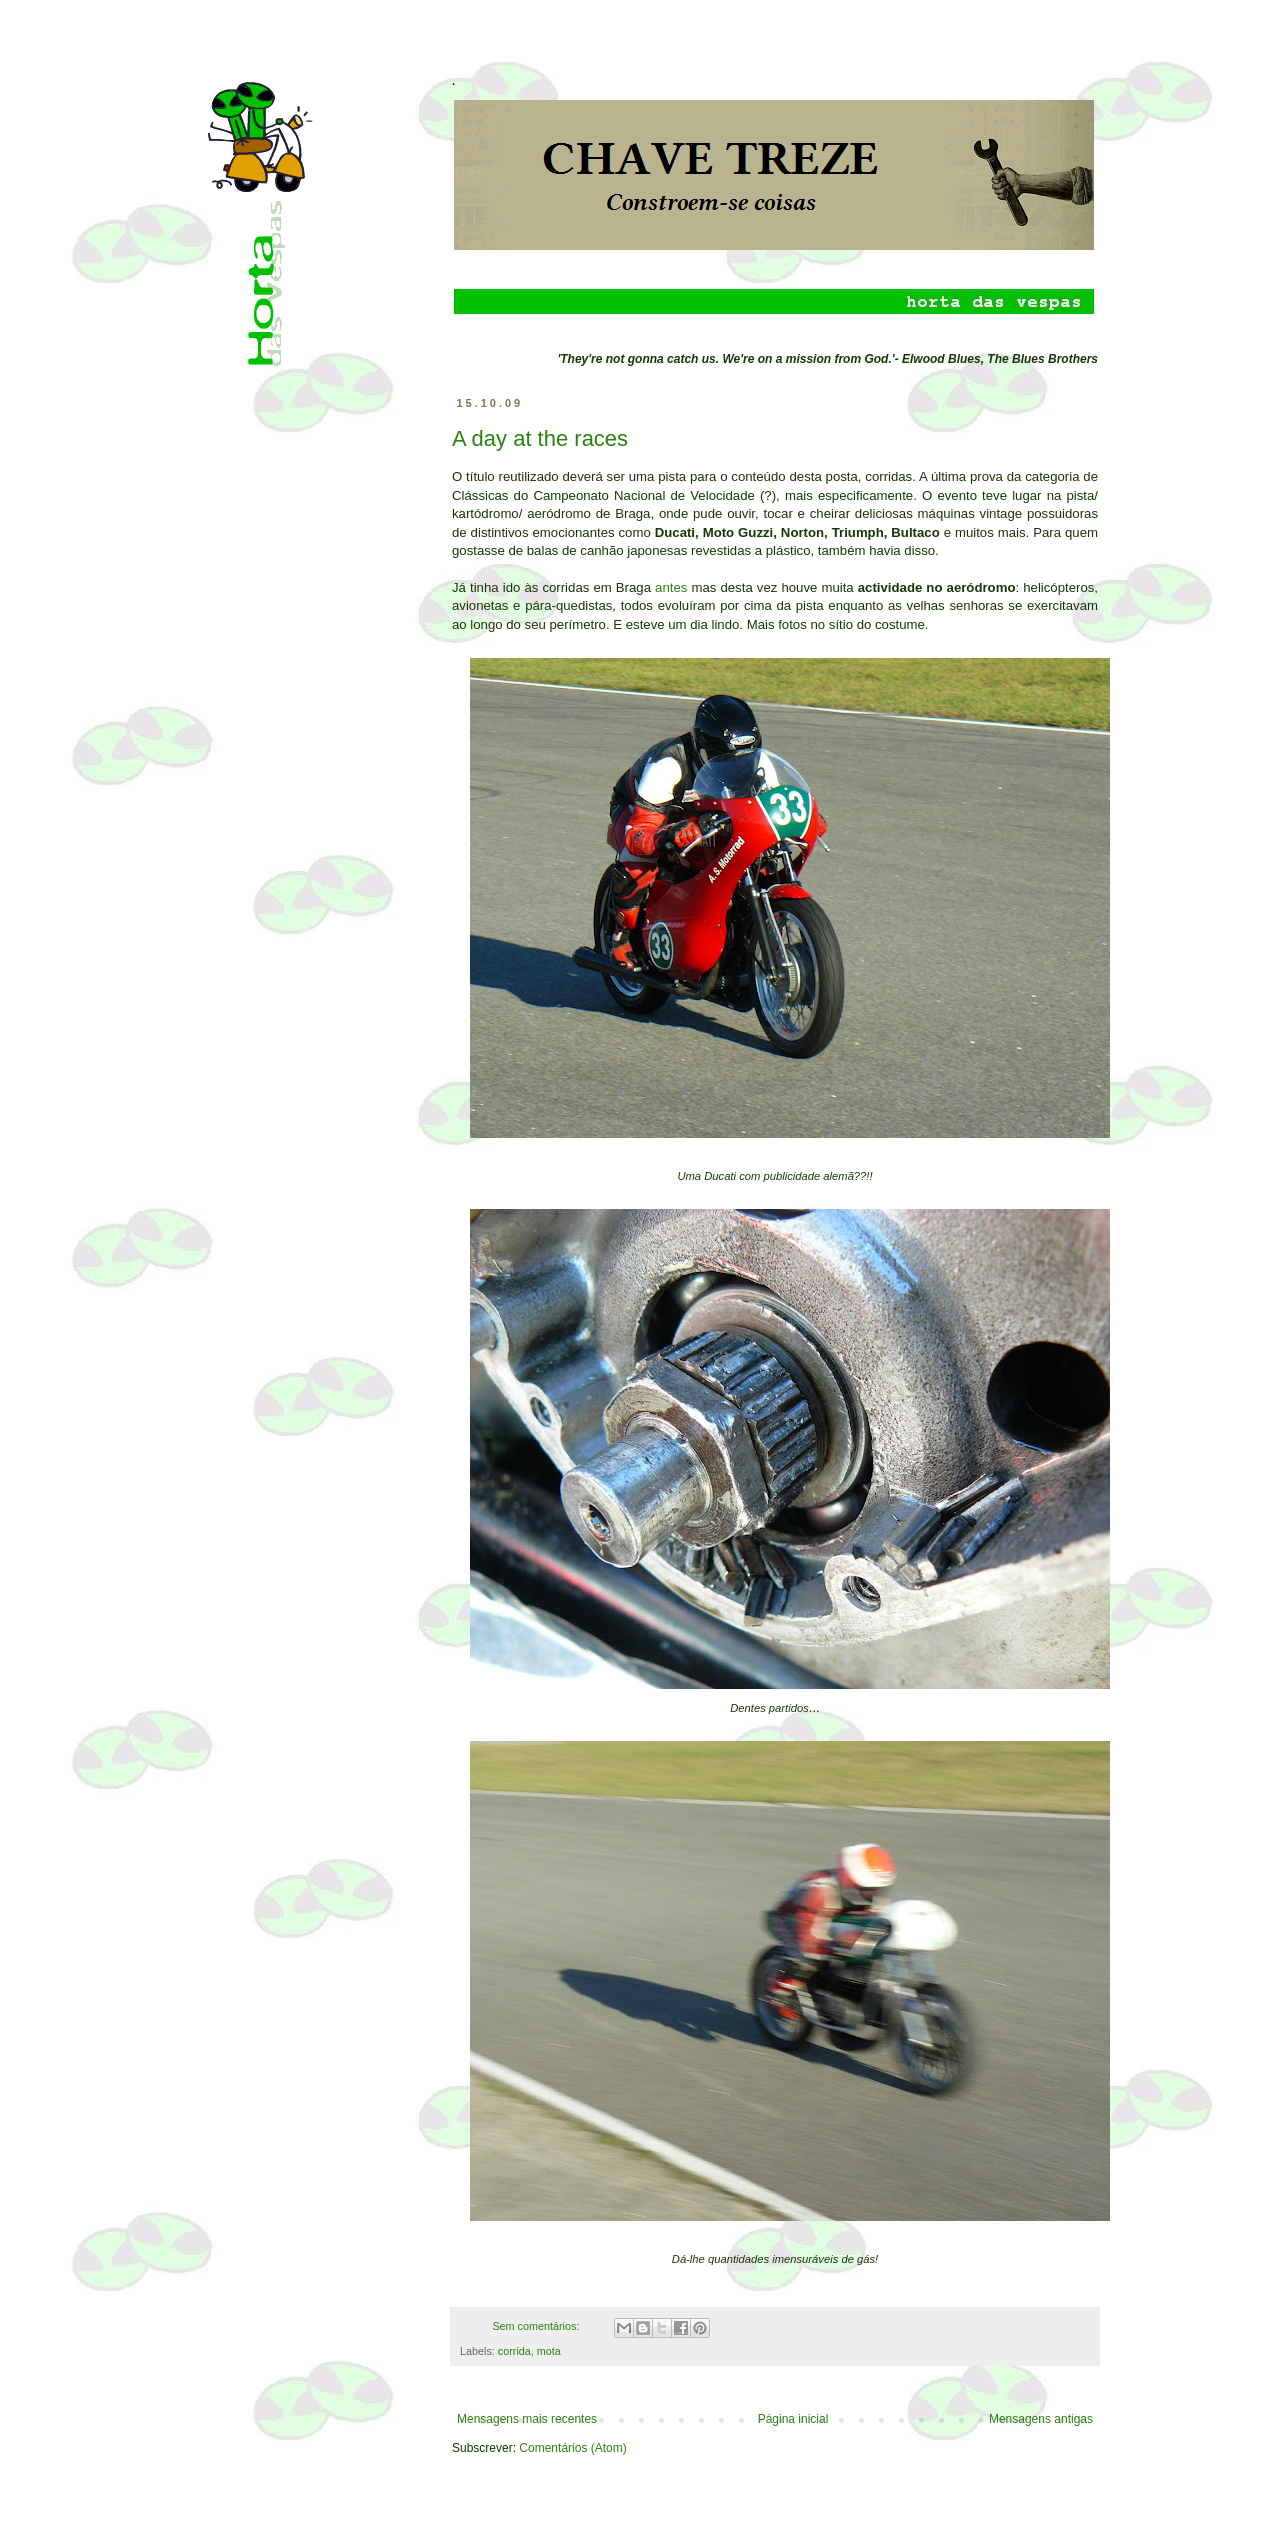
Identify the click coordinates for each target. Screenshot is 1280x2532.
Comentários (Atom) (572, 2448)
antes (671, 587)
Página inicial (793, 2419)
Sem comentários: (537, 2326)
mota (549, 2351)
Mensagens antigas (1041, 2419)
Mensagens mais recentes (527, 2419)
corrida (514, 2351)
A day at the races (540, 438)
